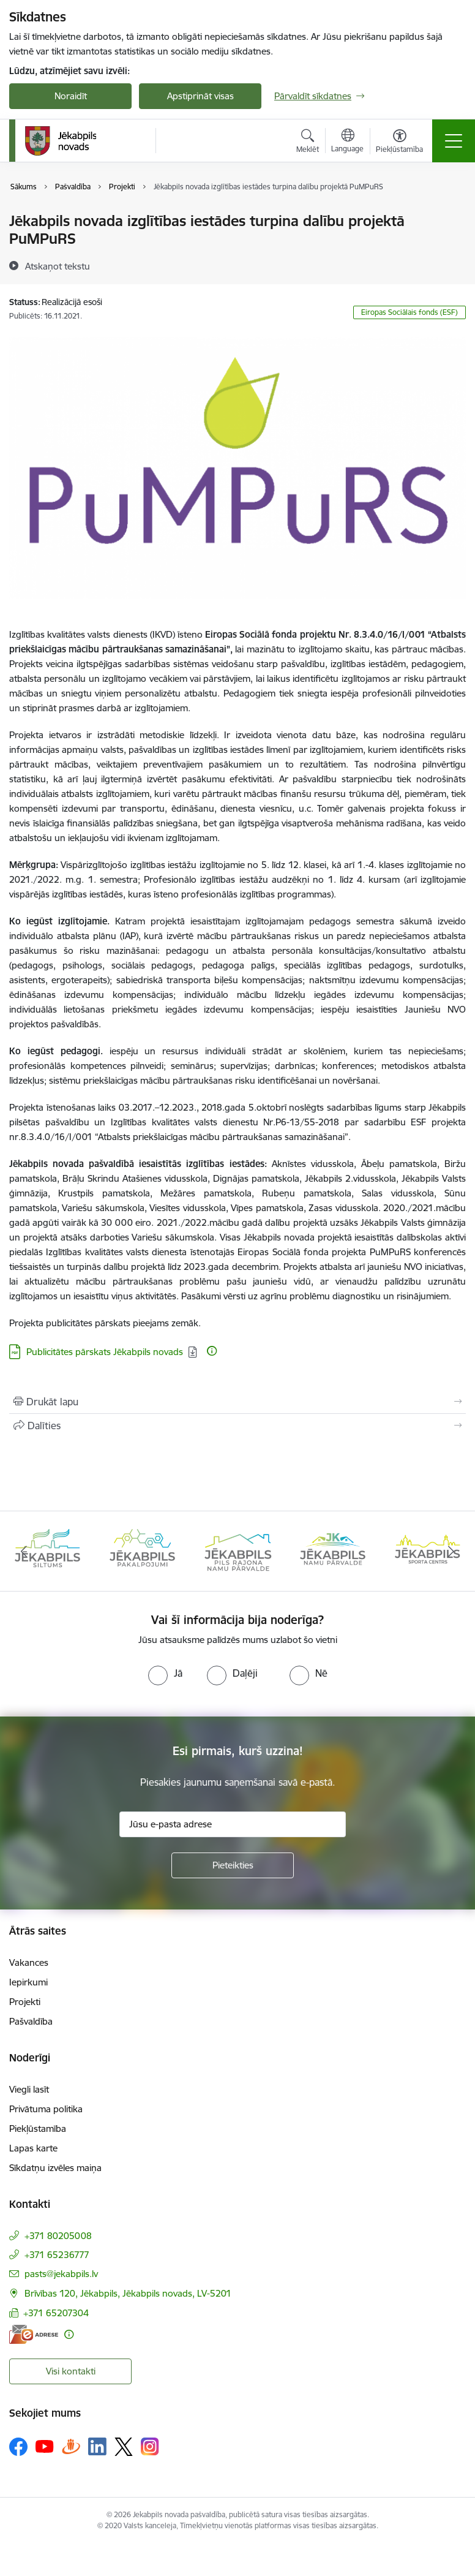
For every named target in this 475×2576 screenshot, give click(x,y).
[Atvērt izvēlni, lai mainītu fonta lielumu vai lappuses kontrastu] (399, 142)
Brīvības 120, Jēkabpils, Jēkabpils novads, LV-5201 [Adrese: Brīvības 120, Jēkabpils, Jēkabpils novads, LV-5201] (127, 2293)
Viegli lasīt (29, 2089)
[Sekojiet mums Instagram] (150, 2446)
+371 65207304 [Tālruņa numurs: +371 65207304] (56, 2313)
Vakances (28, 1962)
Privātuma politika (46, 2109)
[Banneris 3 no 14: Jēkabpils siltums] (237, 1550)
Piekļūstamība (37, 2128)
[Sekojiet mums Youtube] (45, 2446)
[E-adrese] (33, 2334)
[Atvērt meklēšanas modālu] (307, 142)
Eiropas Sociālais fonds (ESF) (409, 312)
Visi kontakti (70, 2371)
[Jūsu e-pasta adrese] (232, 1824)
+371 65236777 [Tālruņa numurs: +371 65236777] (56, 2255)
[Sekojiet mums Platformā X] (123, 2447)
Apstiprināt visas (200, 96)
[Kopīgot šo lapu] (237, 1425)
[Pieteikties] (232, 1865)
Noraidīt (70, 96)
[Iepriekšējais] (24, 1551)
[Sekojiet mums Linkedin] (97, 2447)
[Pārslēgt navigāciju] (453, 140)
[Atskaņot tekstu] (57, 266)
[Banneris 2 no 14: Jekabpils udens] (142, 1550)
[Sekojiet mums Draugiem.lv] (71, 2446)
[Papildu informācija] (212, 1351)
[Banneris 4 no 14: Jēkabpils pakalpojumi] (332, 1550)
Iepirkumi (28, 1982)
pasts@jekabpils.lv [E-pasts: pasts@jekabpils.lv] (61, 2273)
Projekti (24, 2002)
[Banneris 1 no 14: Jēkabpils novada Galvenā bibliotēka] (47, 1550)
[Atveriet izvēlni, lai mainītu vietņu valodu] (347, 142)
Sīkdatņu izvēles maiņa (55, 2168)
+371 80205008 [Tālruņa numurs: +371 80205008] (58, 2236)
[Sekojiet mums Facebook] (18, 2447)
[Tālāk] (451, 1551)
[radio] (165, 1673)
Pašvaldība (31, 2021)
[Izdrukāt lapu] (237, 1401)
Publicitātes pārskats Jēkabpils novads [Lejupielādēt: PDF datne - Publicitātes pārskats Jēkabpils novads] (104, 1352)
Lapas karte (33, 2148)
